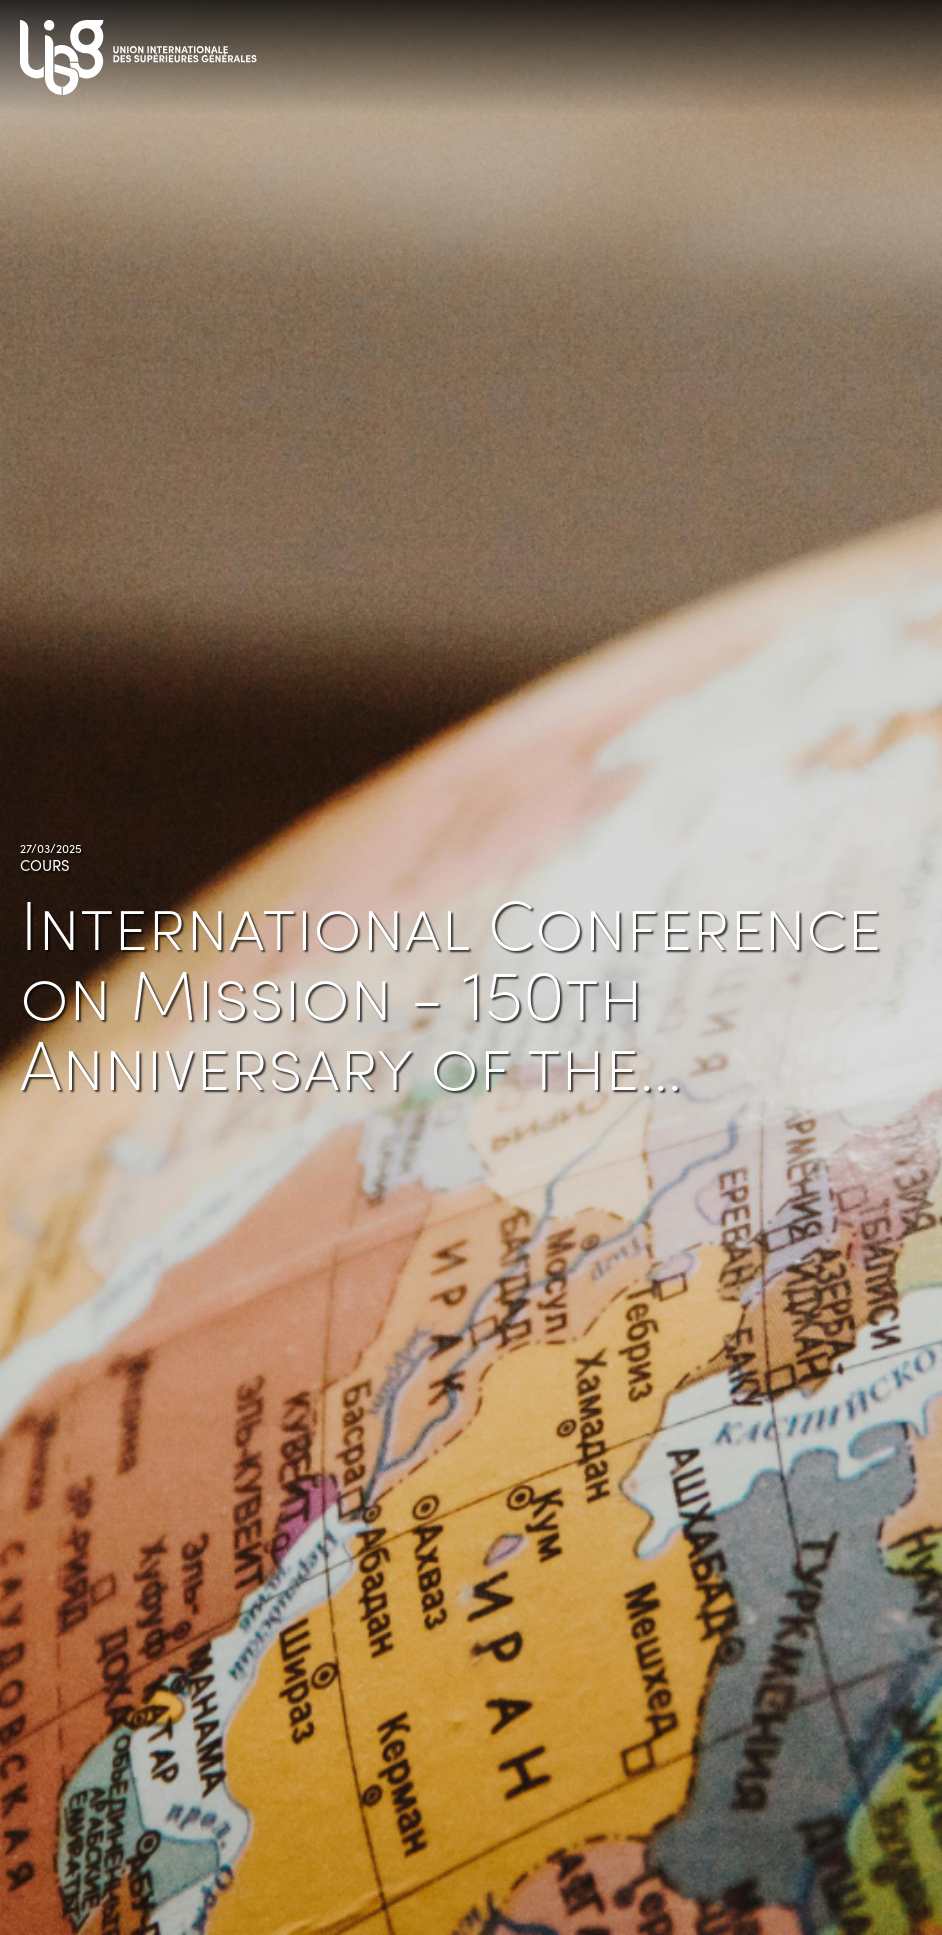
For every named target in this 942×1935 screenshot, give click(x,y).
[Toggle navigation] (902, 50)
